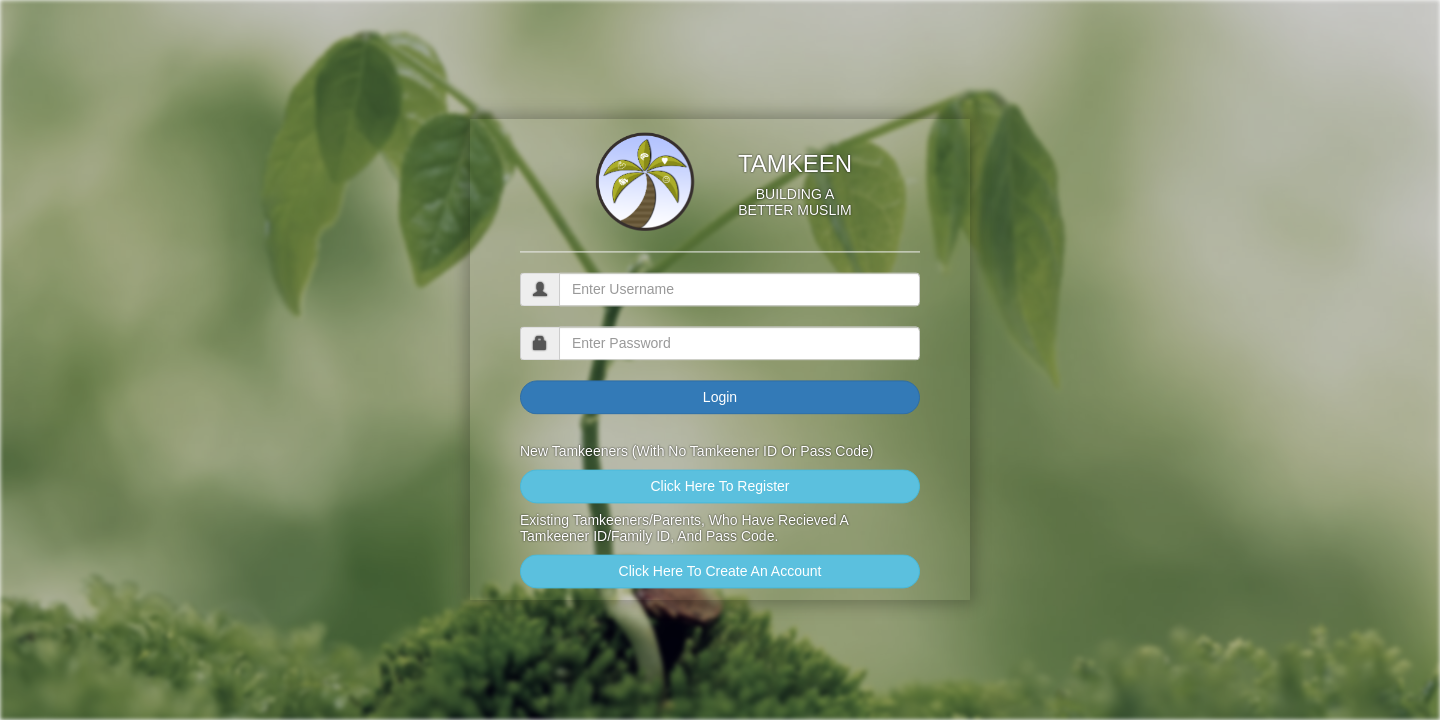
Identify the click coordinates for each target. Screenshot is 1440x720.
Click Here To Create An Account (720, 572)
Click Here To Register (719, 487)
